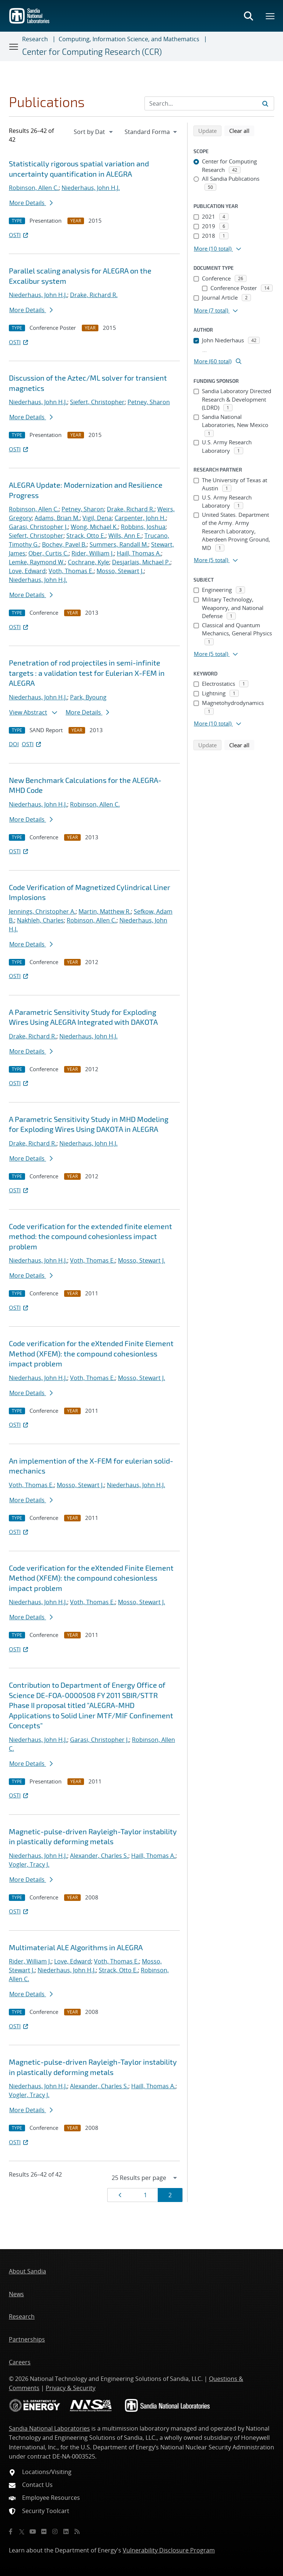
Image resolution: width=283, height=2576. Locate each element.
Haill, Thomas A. (139, 553)
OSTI (19, 235)
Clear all (241, 130)
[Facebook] (10, 2531)
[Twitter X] (21, 2531)
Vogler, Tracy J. (29, 1864)
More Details (31, 203)
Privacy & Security (70, 2388)
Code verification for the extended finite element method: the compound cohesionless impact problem (90, 1236)
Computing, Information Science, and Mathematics (129, 39)
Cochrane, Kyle (88, 562)
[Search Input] (209, 103)
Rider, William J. (92, 553)
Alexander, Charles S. (99, 1856)
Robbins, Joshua (143, 527)
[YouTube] (32, 2531)
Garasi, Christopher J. (38, 527)
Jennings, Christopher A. (42, 911)
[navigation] (94, 131)
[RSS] (77, 2531)
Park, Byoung (88, 697)
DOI (14, 744)
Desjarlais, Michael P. (141, 562)
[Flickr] (43, 2531)
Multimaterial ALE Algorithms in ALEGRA (76, 1947)
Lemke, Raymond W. (37, 562)
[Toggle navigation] (14, 46)
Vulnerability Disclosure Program (169, 2550)
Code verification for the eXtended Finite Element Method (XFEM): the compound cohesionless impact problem (91, 1353)
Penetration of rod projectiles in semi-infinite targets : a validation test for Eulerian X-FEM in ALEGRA (87, 672)
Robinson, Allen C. (34, 188)
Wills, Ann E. (125, 536)
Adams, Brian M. (57, 518)
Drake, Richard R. (94, 295)
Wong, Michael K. (94, 527)
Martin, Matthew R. (104, 911)
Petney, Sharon (148, 402)
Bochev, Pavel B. (64, 544)
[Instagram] (54, 2531)
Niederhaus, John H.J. (91, 188)
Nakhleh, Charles (40, 920)
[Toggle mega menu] (270, 16)
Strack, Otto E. (85, 536)
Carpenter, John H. (140, 518)
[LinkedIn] (65, 2531)
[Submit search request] (265, 103)
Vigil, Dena (97, 518)
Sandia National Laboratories (49, 2428)
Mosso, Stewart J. (120, 571)
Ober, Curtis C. (48, 553)
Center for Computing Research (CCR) (92, 51)
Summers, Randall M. (119, 544)
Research (35, 39)
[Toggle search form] (248, 16)
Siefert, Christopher (97, 402)
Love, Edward (27, 571)
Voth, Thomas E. (71, 571)
